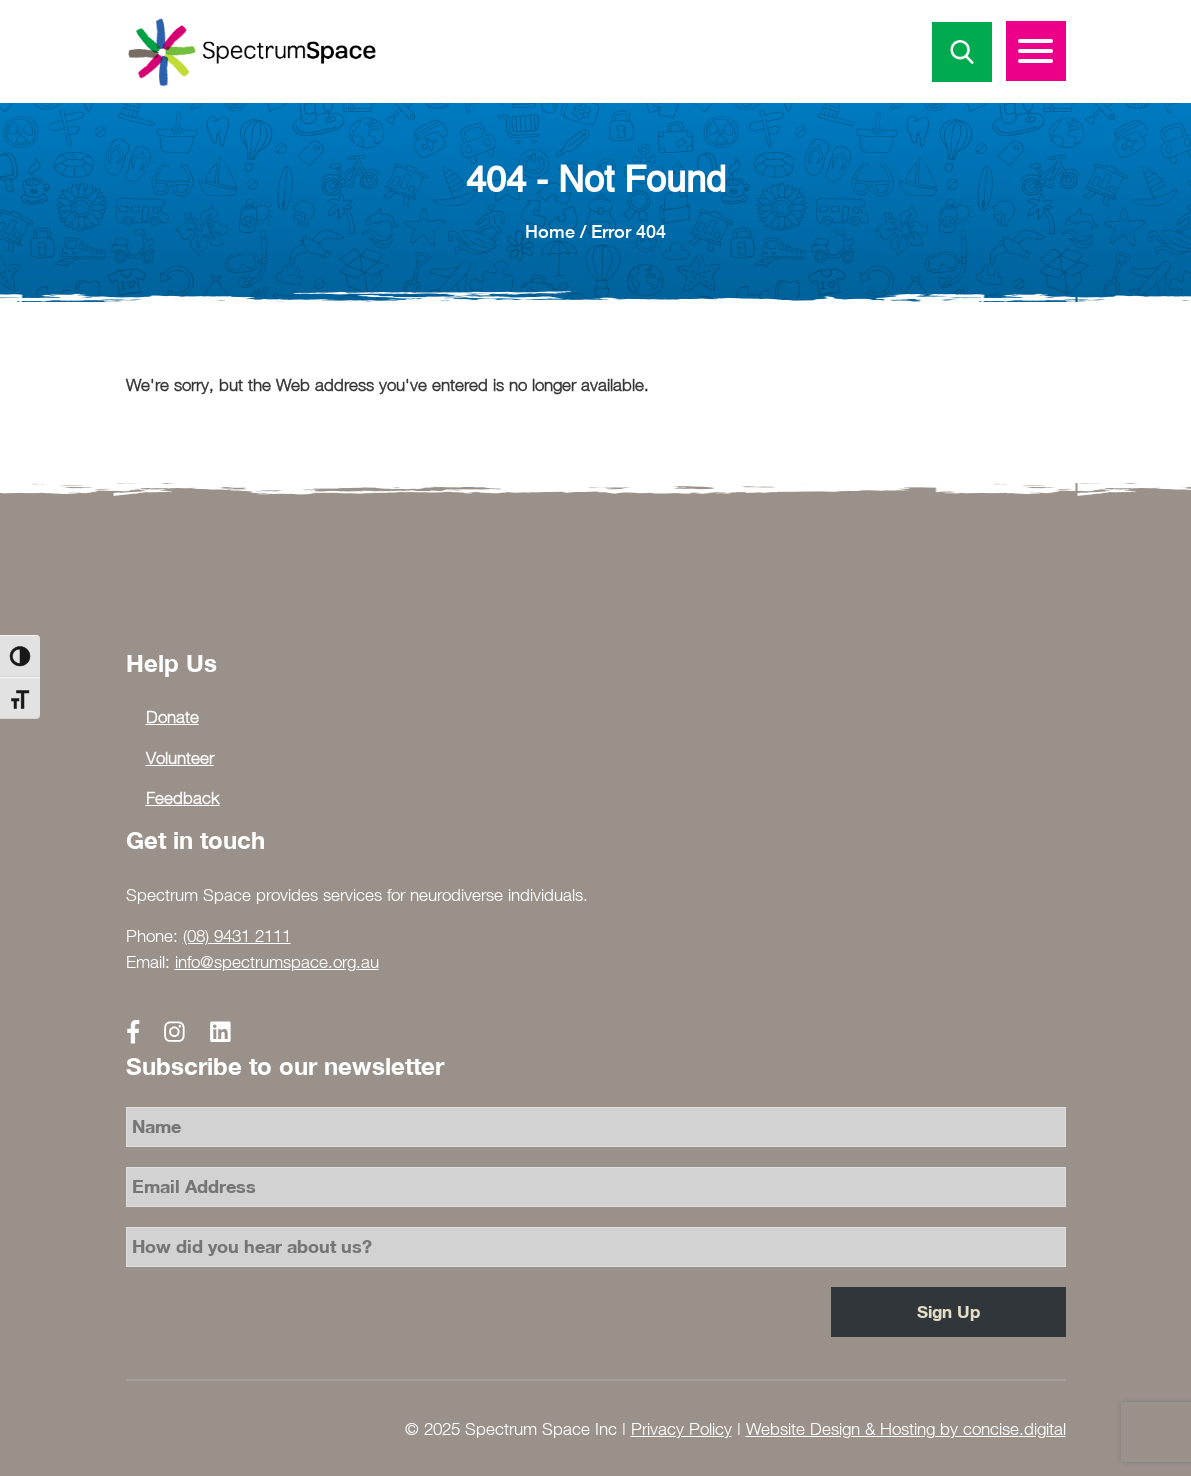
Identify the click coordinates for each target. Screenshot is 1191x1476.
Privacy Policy (681, 1429)
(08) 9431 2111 (237, 936)
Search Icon (962, 52)
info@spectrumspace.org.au (277, 962)
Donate (172, 717)
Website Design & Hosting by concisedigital (906, 1429)
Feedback (183, 798)
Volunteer (180, 758)
